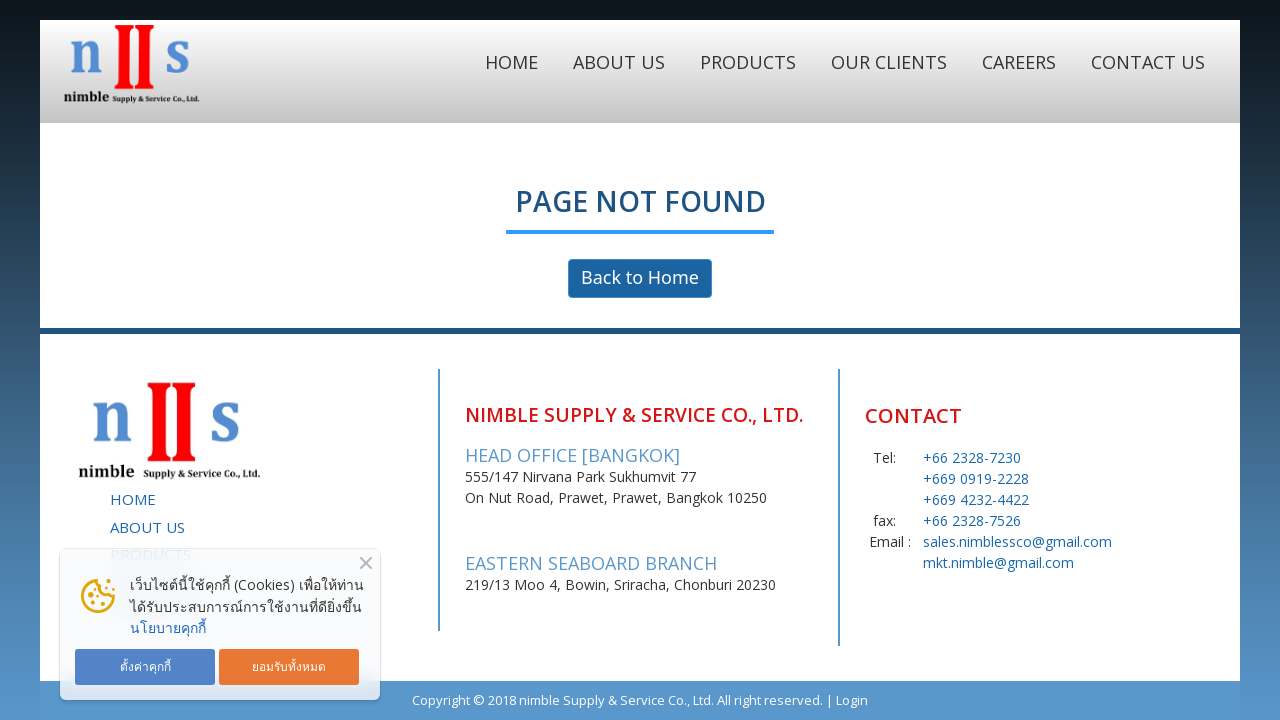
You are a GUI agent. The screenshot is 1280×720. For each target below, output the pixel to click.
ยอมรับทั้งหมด (289, 666)
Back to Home (640, 278)
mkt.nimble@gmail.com (998, 562)
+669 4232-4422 (976, 499)
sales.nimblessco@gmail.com (1017, 541)
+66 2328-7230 (972, 457)
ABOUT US (619, 62)
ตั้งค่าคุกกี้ (145, 666)
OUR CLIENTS (889, 62)
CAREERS (1019, 62)
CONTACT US (1148, 62)
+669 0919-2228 (976, 478)
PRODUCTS (748, 62)
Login (852, 700)
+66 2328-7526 (972, 520)
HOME (511, 62)
